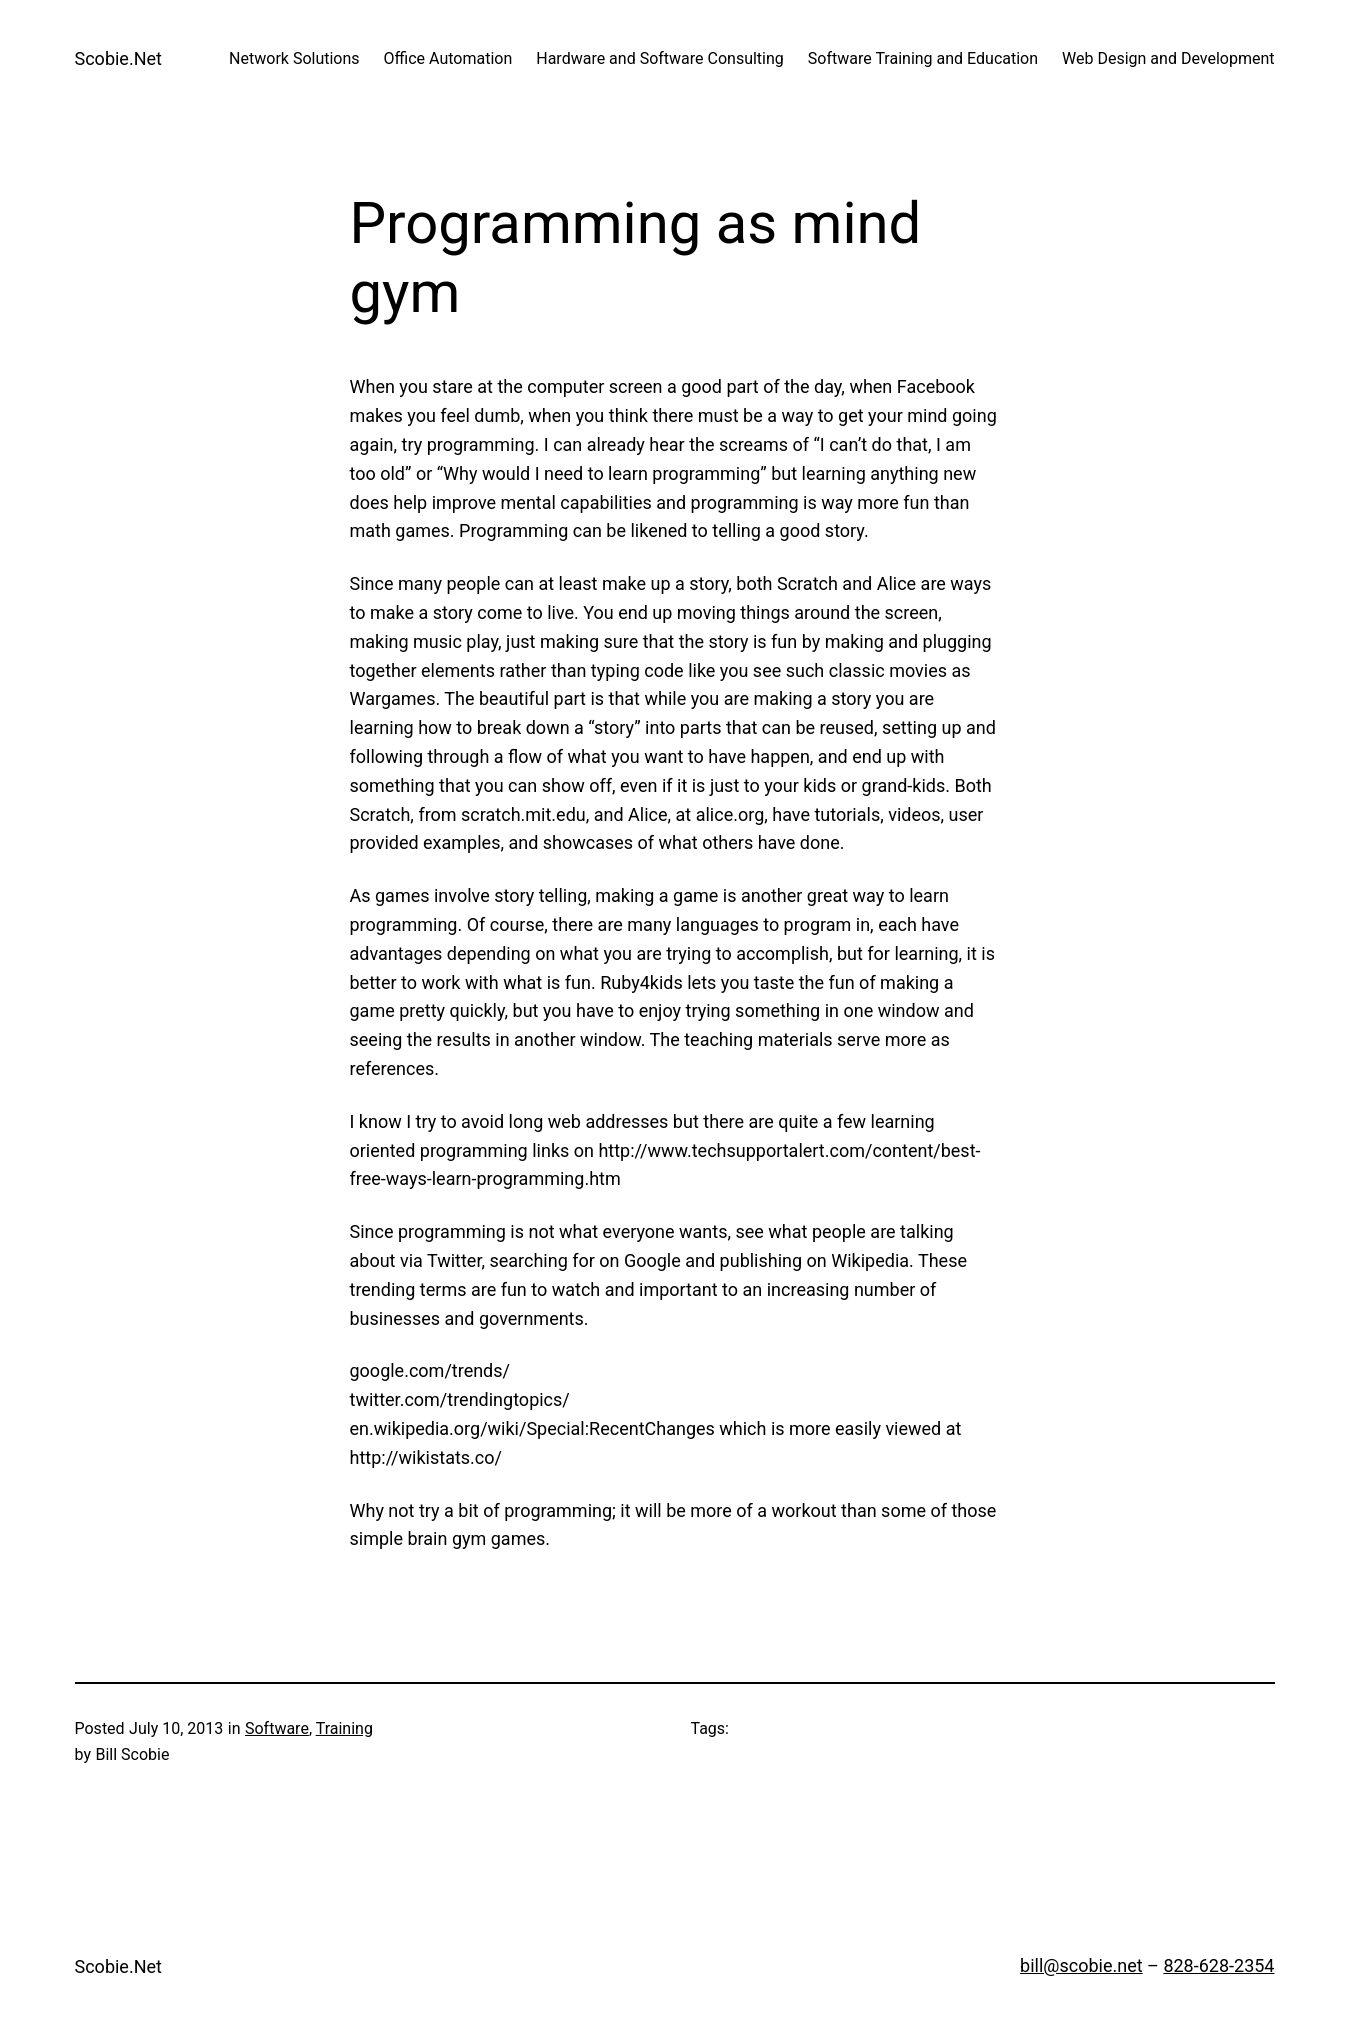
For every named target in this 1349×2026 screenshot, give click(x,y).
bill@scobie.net (1081, 1965)
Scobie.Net (118, 58)
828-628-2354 (1218, 1965)
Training (344, 1728)
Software (277, 1728)
